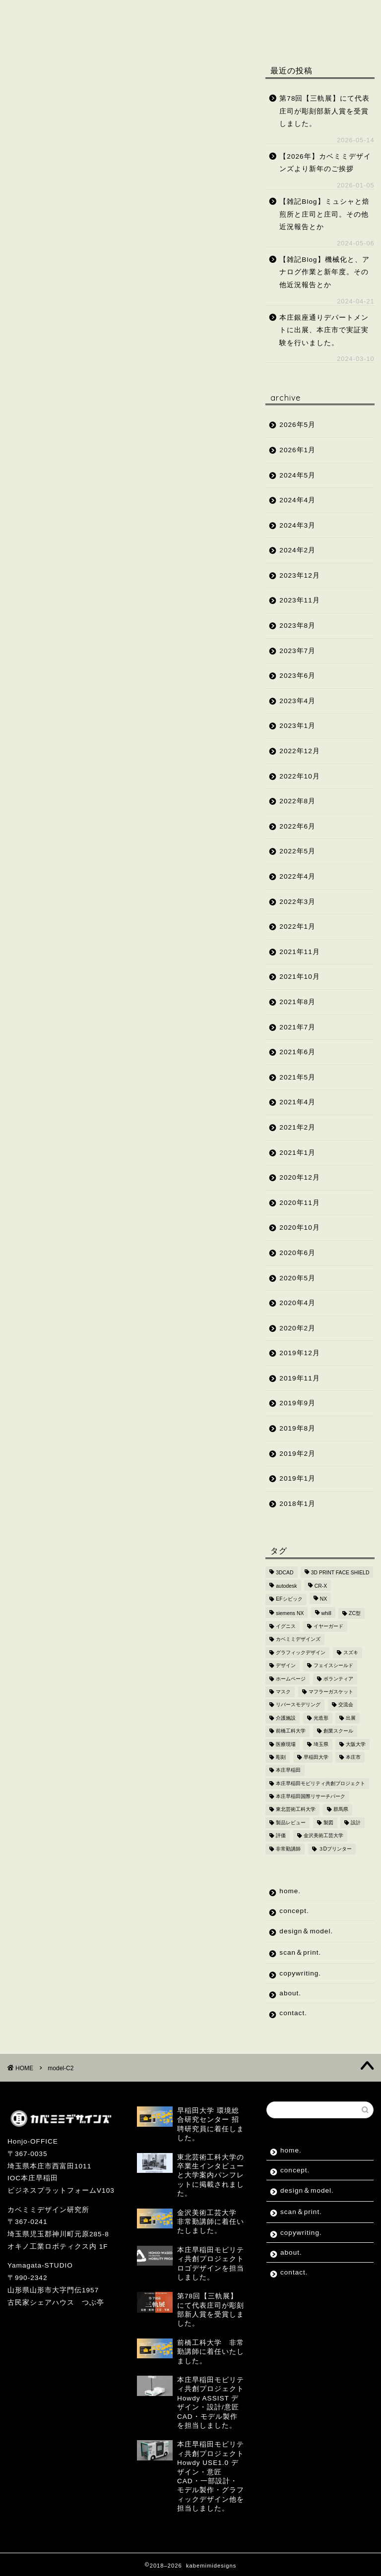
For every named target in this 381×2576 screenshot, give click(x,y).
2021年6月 (297, 1052)
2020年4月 (297, 1303)
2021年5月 (297, 1077)
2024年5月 (297, 475)
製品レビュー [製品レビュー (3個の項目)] (291, 1822)
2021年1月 (297, 1152)
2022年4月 (297, 876)
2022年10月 (299, 776)
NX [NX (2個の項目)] (323, 1599)
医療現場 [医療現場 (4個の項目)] (286, 1744)
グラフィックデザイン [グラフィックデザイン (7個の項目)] (300, 1652)
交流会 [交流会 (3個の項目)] (345, 1705)
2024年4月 (297, 500)
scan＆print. (262, 13)
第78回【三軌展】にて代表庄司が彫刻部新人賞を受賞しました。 (324, 111)
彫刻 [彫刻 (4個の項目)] (281, 1757)
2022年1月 (297, 926)
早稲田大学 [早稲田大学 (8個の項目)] (316, 1757)
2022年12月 (299, 751)
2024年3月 (297, 525)
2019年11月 (299, 1378)
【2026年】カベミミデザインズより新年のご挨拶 (325, 163)
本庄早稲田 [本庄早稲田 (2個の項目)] (288, 1770)
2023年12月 (299, 575)
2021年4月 (297, 1102)
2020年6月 (297, 1253)
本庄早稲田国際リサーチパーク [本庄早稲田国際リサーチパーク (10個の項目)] (310, 1796)
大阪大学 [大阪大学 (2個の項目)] (356, 1744)
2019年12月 (299, 1353)
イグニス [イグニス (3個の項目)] (286, 1626)
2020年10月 (299, 1227)
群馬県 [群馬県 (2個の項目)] (340, 1809)
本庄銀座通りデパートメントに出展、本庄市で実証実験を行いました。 (324, 330)
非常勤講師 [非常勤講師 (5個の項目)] (288, 1849)
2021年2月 (297, 1127)
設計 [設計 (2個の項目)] (356, 1822)
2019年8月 (297, 1428)
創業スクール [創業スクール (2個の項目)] (338, 1731)
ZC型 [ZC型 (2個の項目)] (355, 1613)
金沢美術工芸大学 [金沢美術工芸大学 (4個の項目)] (323, 1836)
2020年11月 (299, 1202)
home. (36, 13)
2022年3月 (297, 901)
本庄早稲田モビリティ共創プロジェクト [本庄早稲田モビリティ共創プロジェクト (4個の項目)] (320, 1783)
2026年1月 (297, 450)
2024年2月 (297, 550)
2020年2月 (297, 1328)
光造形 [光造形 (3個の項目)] (321, 1718)
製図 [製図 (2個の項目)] (328, 1822)
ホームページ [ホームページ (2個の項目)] (291, 1678)
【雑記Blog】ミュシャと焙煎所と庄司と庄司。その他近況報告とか (324, 214)
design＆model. (175, 13)
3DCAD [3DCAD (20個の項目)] (284, 1573)
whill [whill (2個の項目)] (326, 1613)
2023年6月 (297, 675)
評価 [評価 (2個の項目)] (281, 1836)
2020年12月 (299, 1177)
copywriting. (50, 33)
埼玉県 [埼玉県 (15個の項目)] (321, 1744)
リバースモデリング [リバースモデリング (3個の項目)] (298, 1705)
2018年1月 (297, 1503)
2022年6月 (297, 826)
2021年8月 (297, 1002)
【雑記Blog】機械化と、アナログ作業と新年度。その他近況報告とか (324, 272)
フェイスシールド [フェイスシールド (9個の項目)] (333, 1666)
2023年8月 (297, 625)
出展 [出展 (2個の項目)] (351, 1718)
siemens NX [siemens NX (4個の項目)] (290, 1613)
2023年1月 (297, 725)
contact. (176, 33)
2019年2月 (297, 1453)
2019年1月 (297, 1478)
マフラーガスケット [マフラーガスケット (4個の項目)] (331, 1691)
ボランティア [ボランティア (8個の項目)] (338, 1678)
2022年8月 (297, 801)
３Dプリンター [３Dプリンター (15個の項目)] (335, 1849)
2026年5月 (297, 424)
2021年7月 (297, 1027)
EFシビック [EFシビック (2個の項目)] (289, 1599)
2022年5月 (297, 851)
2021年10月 (299, 976)
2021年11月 (299, 952)
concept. (95, 13)
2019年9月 (297, 1403)
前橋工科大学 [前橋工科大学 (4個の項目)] (291, 1731)
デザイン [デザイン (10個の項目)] (286, 1666)
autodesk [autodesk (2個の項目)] (286, 1586)
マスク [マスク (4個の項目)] (283, 1691)
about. (117, 33)
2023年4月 (297, 701)
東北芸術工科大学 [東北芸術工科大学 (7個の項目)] (296, 1809)
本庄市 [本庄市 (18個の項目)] (353, 1757)
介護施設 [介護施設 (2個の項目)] (286, 1718)
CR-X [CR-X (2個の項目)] (321, 1586)
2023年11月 (299, 600)
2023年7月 (297, 651)
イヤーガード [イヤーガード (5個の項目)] (328, 1626)
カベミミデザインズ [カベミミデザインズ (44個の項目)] (298, 1639)
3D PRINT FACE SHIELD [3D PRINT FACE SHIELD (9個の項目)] (340, 1573)
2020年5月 (297, 1278)
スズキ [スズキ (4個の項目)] (350, 1652)
